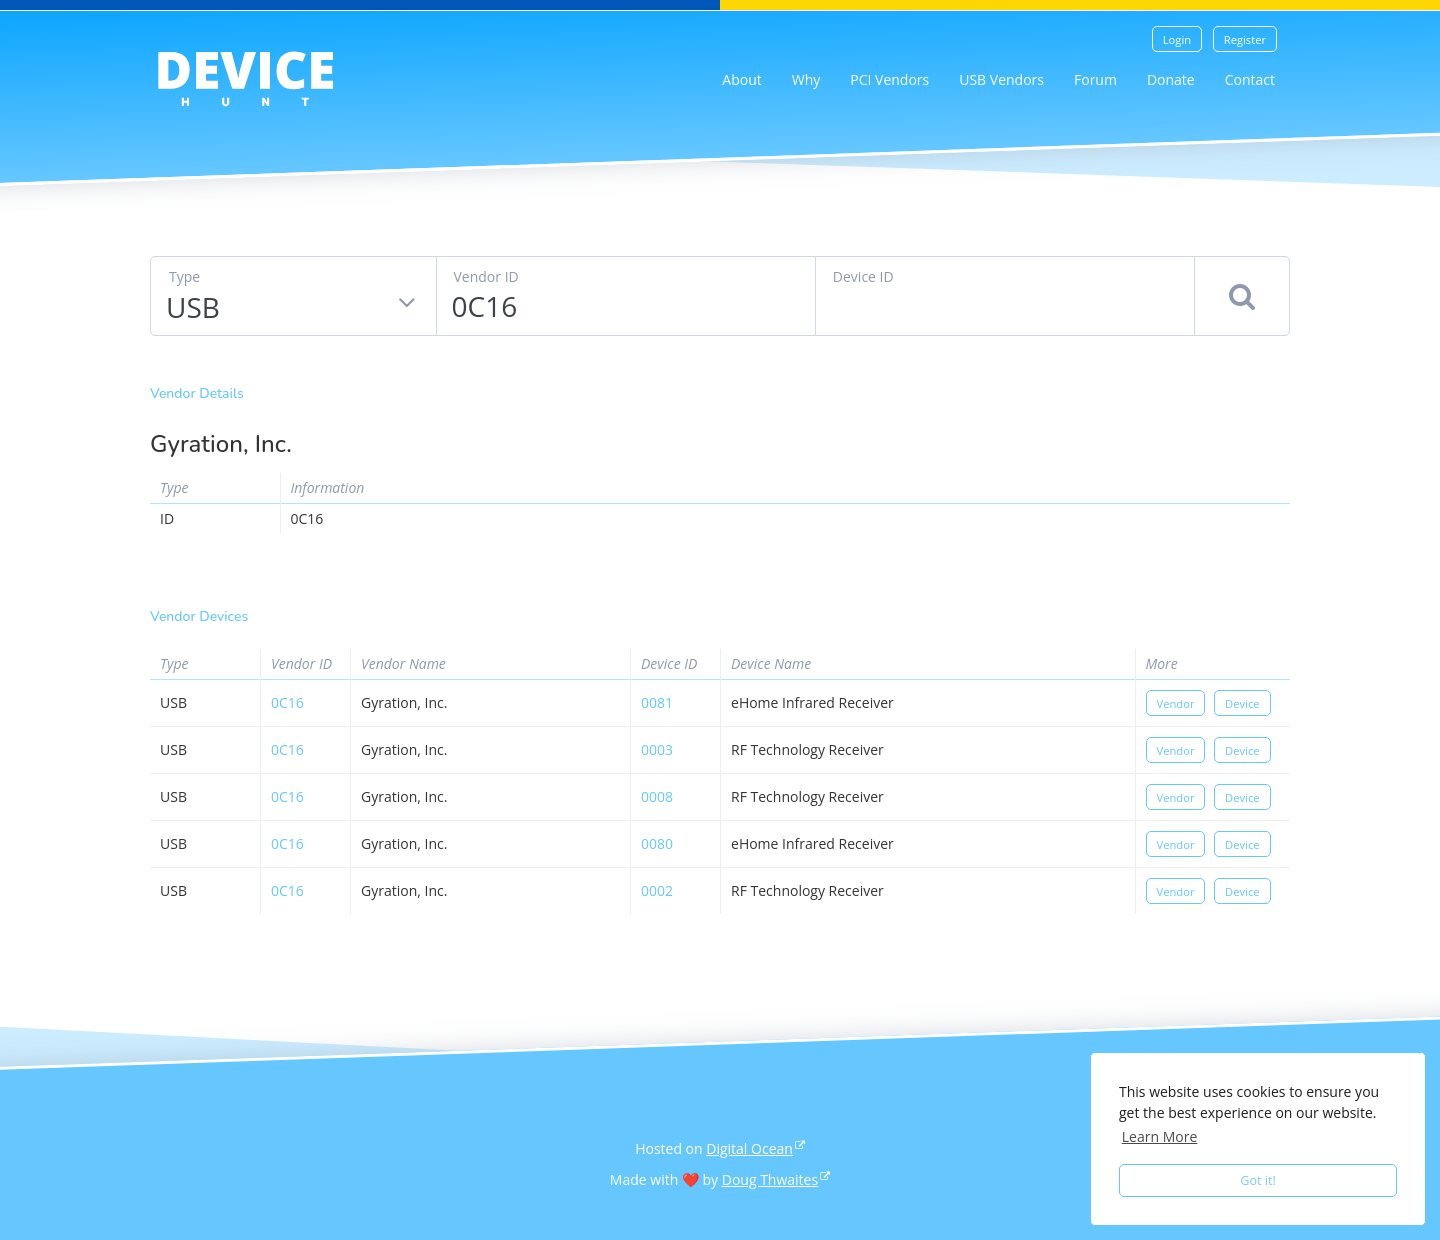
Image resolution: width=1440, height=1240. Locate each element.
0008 (657, 796)
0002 (657, 890)
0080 (657, 843)
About (741, 79)
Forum (1095, 79)
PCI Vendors (889, 79)
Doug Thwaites (770, 1179)
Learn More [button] (1160, 1136)
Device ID (863, 276)
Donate (1171, 79)
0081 (657, 702)
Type (184, 276)
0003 (657, 749)
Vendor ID (486, 276)
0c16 (287, 702)
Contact (1250, 79)
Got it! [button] (1258, 1180)
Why (806, 79)
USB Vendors (1001, 79)
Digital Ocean (749, 1148)
